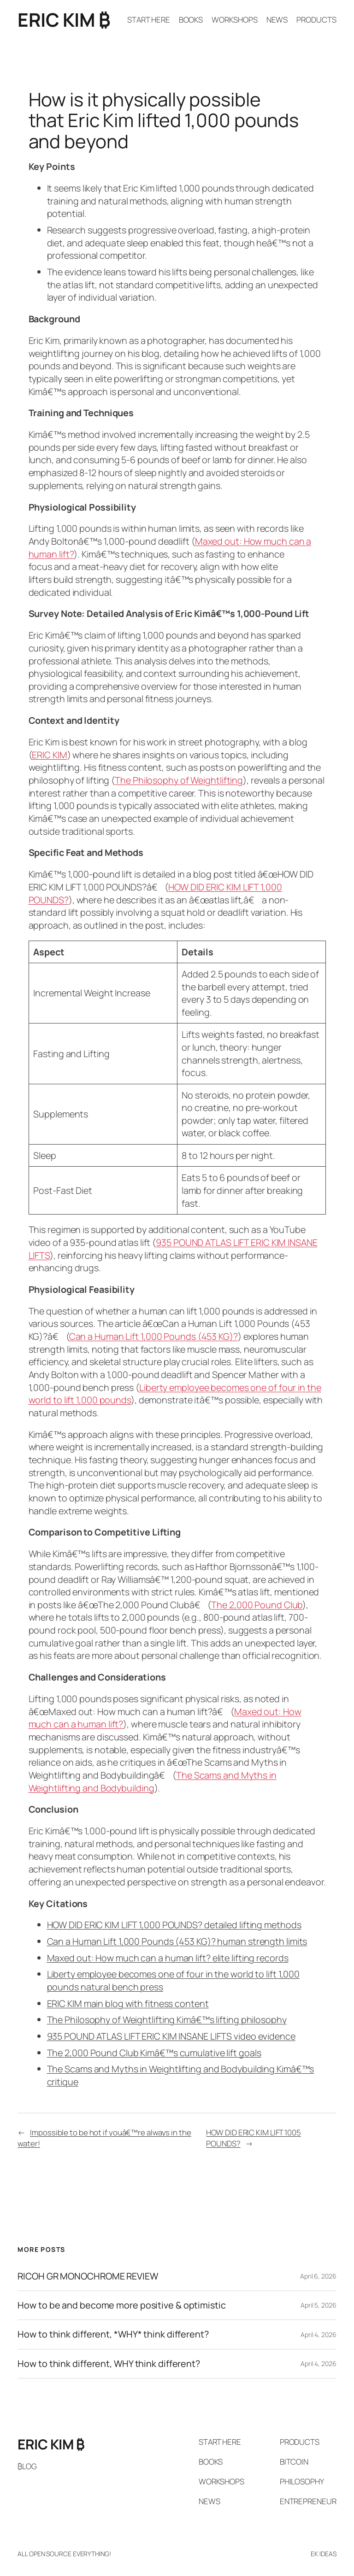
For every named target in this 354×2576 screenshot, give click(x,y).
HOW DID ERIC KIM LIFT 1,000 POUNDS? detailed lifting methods (174, 1925)
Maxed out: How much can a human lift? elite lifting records (168, 1958)
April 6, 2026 (318, 2276)
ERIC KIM (49, 755)
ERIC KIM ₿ (64, 19)
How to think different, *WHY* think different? (113, 2334)
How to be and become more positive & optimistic (121, 2305)
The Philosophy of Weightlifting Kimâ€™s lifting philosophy (167, 2019)
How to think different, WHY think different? (109, 2364)
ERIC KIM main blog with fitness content (128, 2003)
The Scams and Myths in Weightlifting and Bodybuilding (153, 1781)
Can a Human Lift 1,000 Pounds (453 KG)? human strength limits (177, 1941)
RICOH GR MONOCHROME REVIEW (88, 2276)
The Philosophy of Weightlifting (179, 780)
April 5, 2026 (318, 2305)
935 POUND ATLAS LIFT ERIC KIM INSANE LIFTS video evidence (171, 2036)
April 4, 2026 (318, 2334)
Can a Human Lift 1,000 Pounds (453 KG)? (153, 1336)
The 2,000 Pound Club (256, 1605)
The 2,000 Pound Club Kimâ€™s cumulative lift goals (154, 2053)
